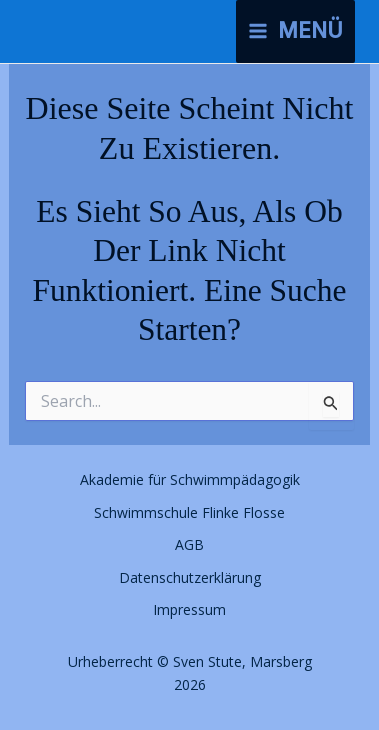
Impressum (189, 609)
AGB (189, 544)
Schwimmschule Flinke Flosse (189, 512)
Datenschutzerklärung (190, 577)
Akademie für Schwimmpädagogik (190, 479)
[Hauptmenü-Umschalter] (295, 31)
